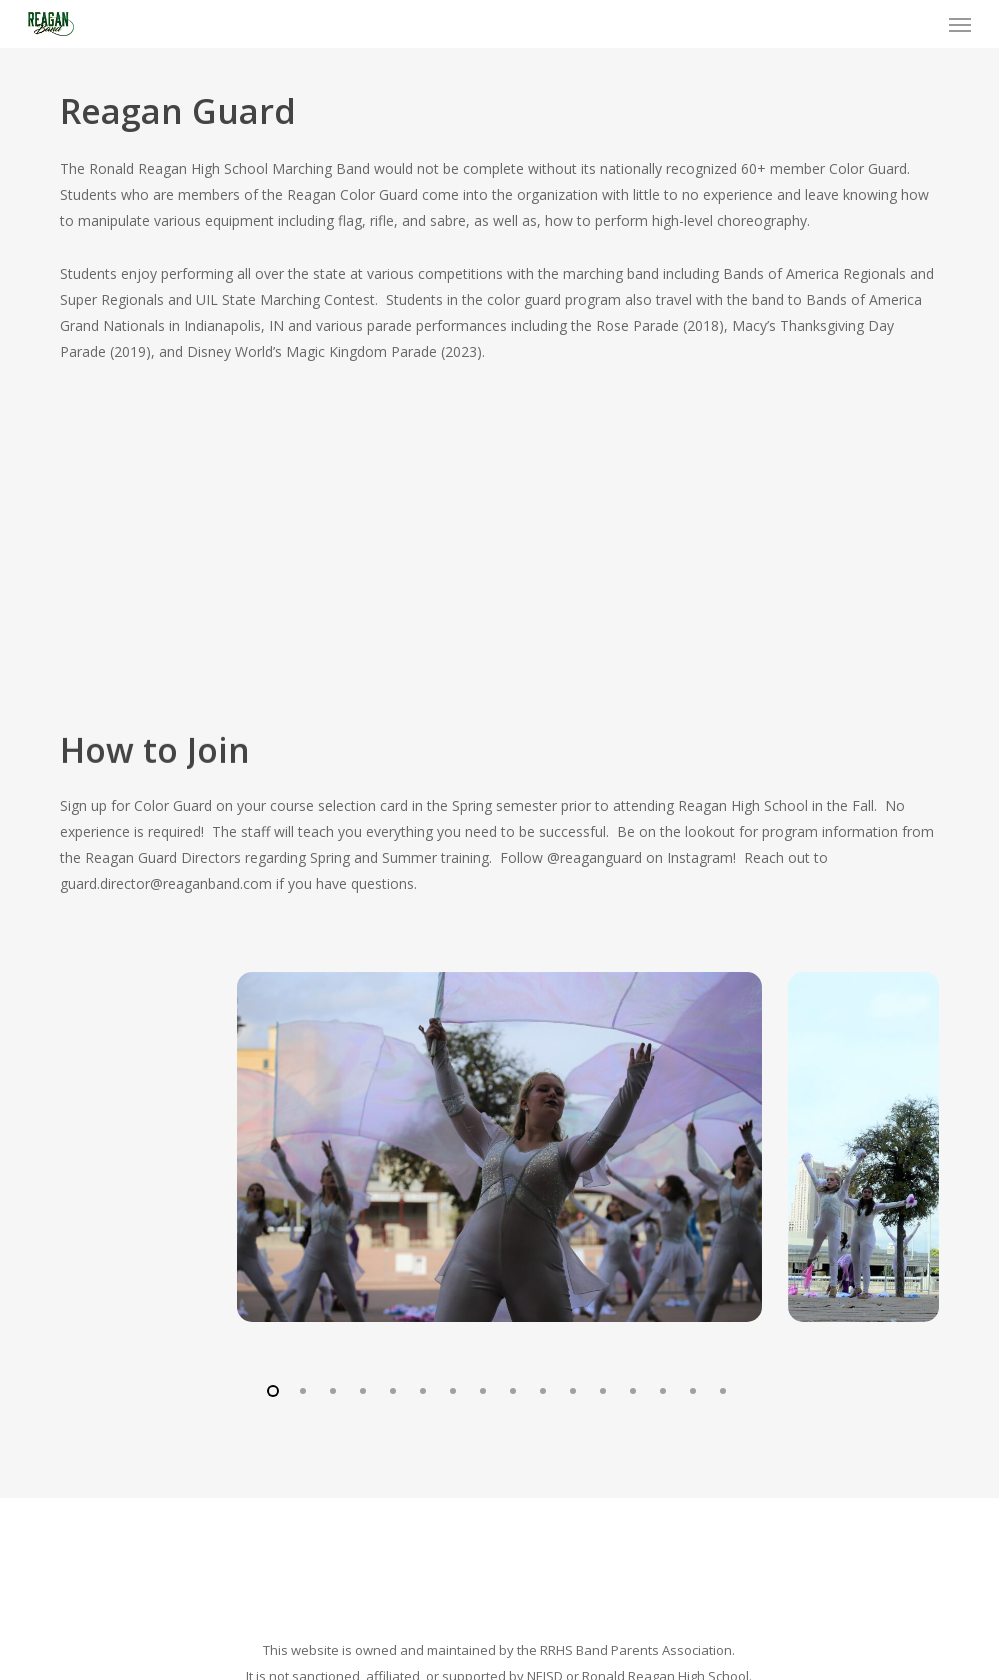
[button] (960, 24)
